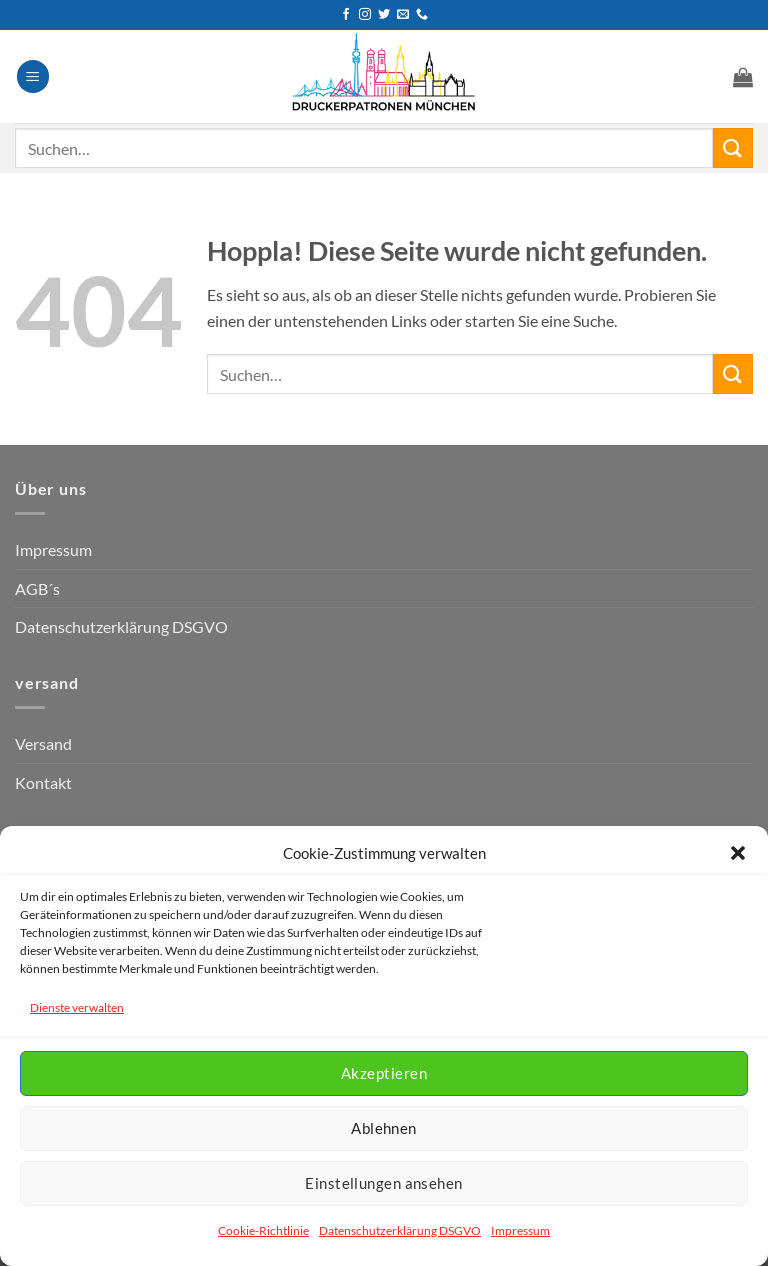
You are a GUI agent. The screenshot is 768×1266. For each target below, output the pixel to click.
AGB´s (37, 588)
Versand (43, 743)
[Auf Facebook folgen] (346, 15)
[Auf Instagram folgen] (365, 15)
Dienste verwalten (77, 1007)
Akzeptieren (384, 1073)
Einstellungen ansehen (383, 1183)
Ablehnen (384, 1128)
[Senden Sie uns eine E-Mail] (403, 15)
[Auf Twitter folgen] (384, 15)
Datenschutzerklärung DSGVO (400, 1230)
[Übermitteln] (733, 147)
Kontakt (43, 782)
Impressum (520, 1230)
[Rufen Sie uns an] (422, 15)
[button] (738, 853)
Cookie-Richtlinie (263, 1230)
